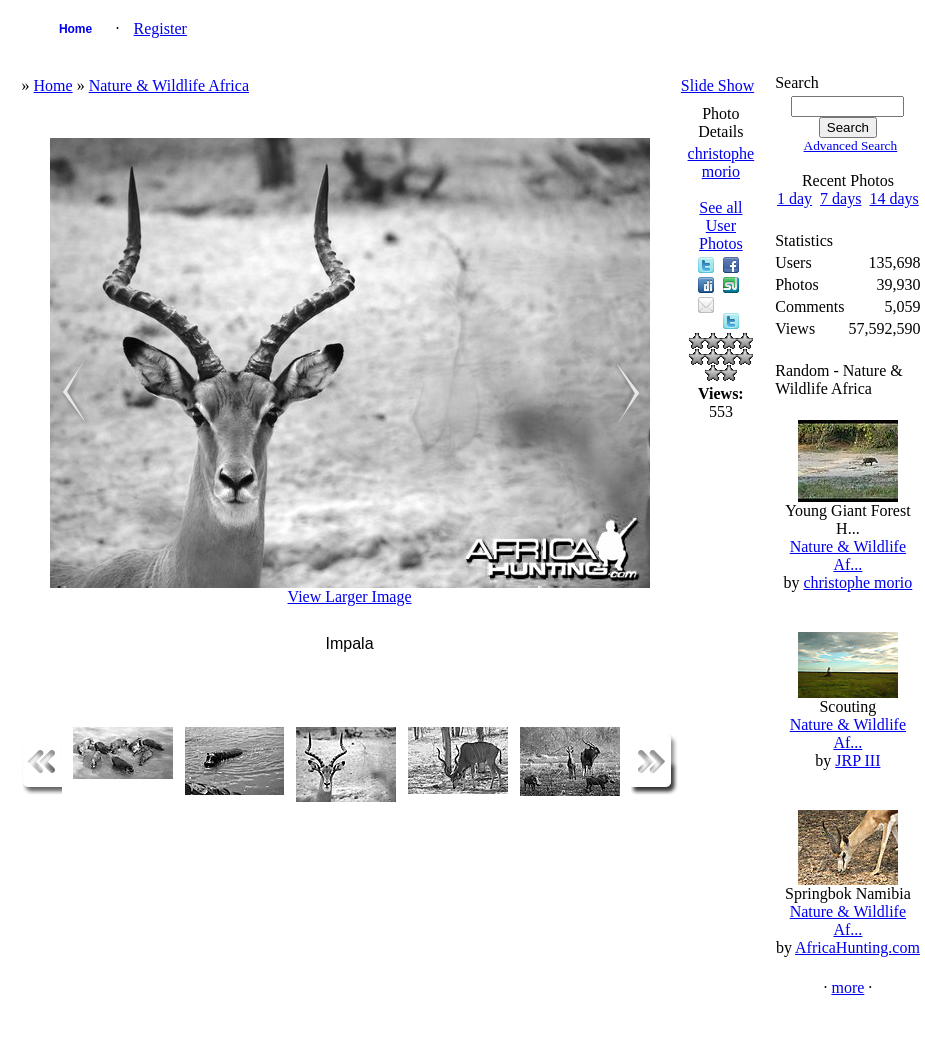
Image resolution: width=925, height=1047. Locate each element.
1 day (794, 198)
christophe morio (721, 162)
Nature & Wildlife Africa (169, 85)
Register (160, 28)
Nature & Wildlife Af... (848, 555)
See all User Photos (721, 225)
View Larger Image (350, 596)
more (847, 987)
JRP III (857, 760)
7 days (840, 198)
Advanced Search (851, 145)
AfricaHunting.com (857, 947)
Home (75, 29)
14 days (893, 198)
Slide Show (717, 85)
